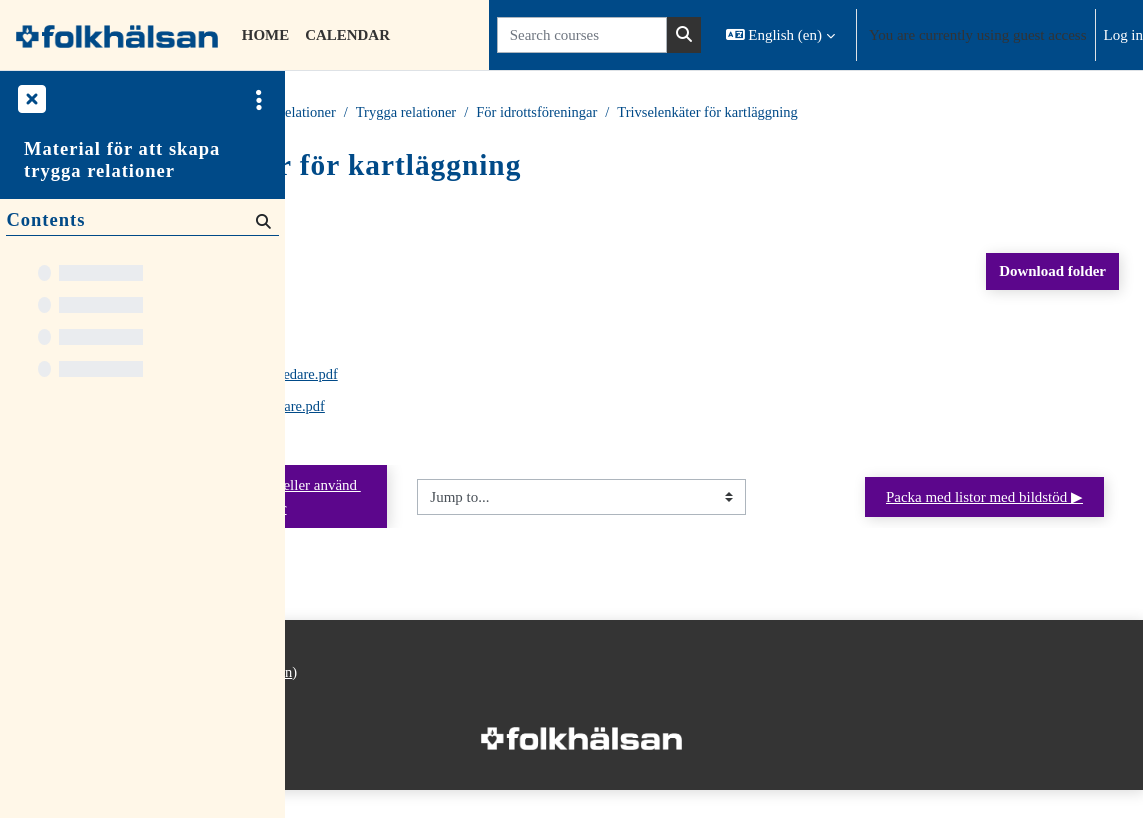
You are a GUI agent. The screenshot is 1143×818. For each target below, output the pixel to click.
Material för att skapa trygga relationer (122, 159)
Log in (1124, 35)
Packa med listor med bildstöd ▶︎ (984, 511)
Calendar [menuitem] (347, 35)
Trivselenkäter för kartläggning (991, 113)
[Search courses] (582, 35)
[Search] (261, 221)
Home (327, 113)
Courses (390, 113)
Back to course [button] (375, 210)
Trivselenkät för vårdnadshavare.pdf (488, 409)
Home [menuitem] (265, 35)
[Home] (117, 35)
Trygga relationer (557, 113)
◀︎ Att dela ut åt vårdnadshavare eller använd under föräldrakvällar (446, 510)
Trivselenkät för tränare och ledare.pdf (495, 376)
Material (459, 113)
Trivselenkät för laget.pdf (456, 344)
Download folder (1052, 272)
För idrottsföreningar (815, 113)
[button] (780, 35)
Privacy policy (343, 721)
